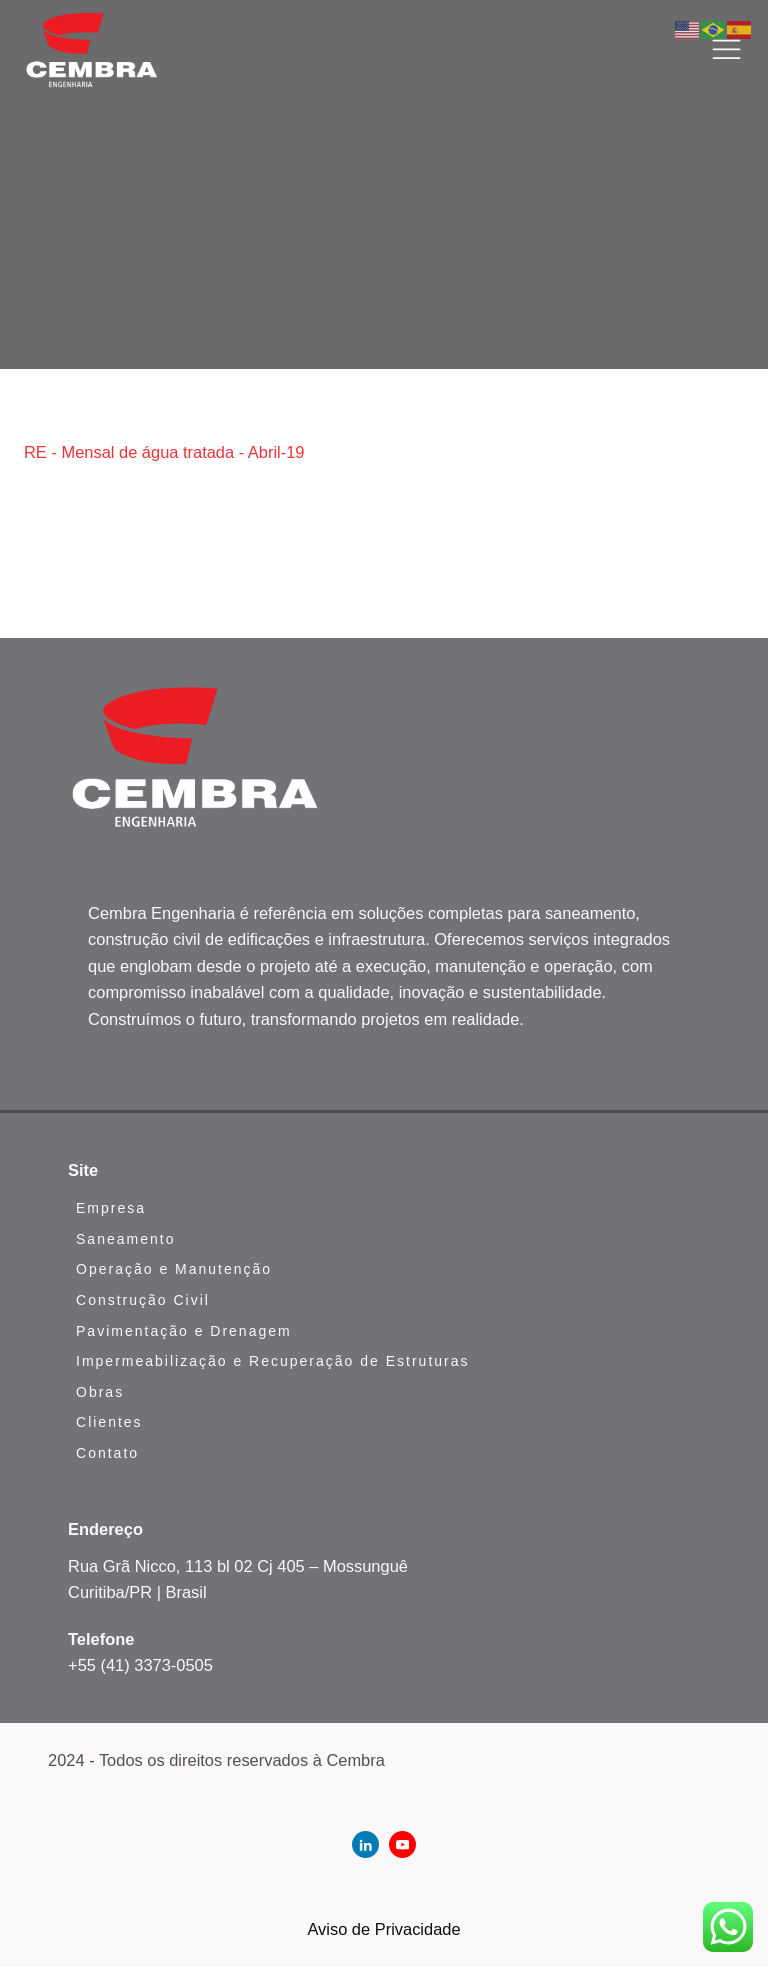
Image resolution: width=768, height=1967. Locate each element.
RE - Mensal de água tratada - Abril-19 (164, 452)
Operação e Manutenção (174, 1269)
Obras (100, 1392)
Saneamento (125, 1239)
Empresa (111, 1208)
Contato (107, 1453)
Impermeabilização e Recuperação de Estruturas (273, 1361)
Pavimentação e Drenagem (184, 1331)
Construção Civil (143, 1300)
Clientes (109, 1422)
